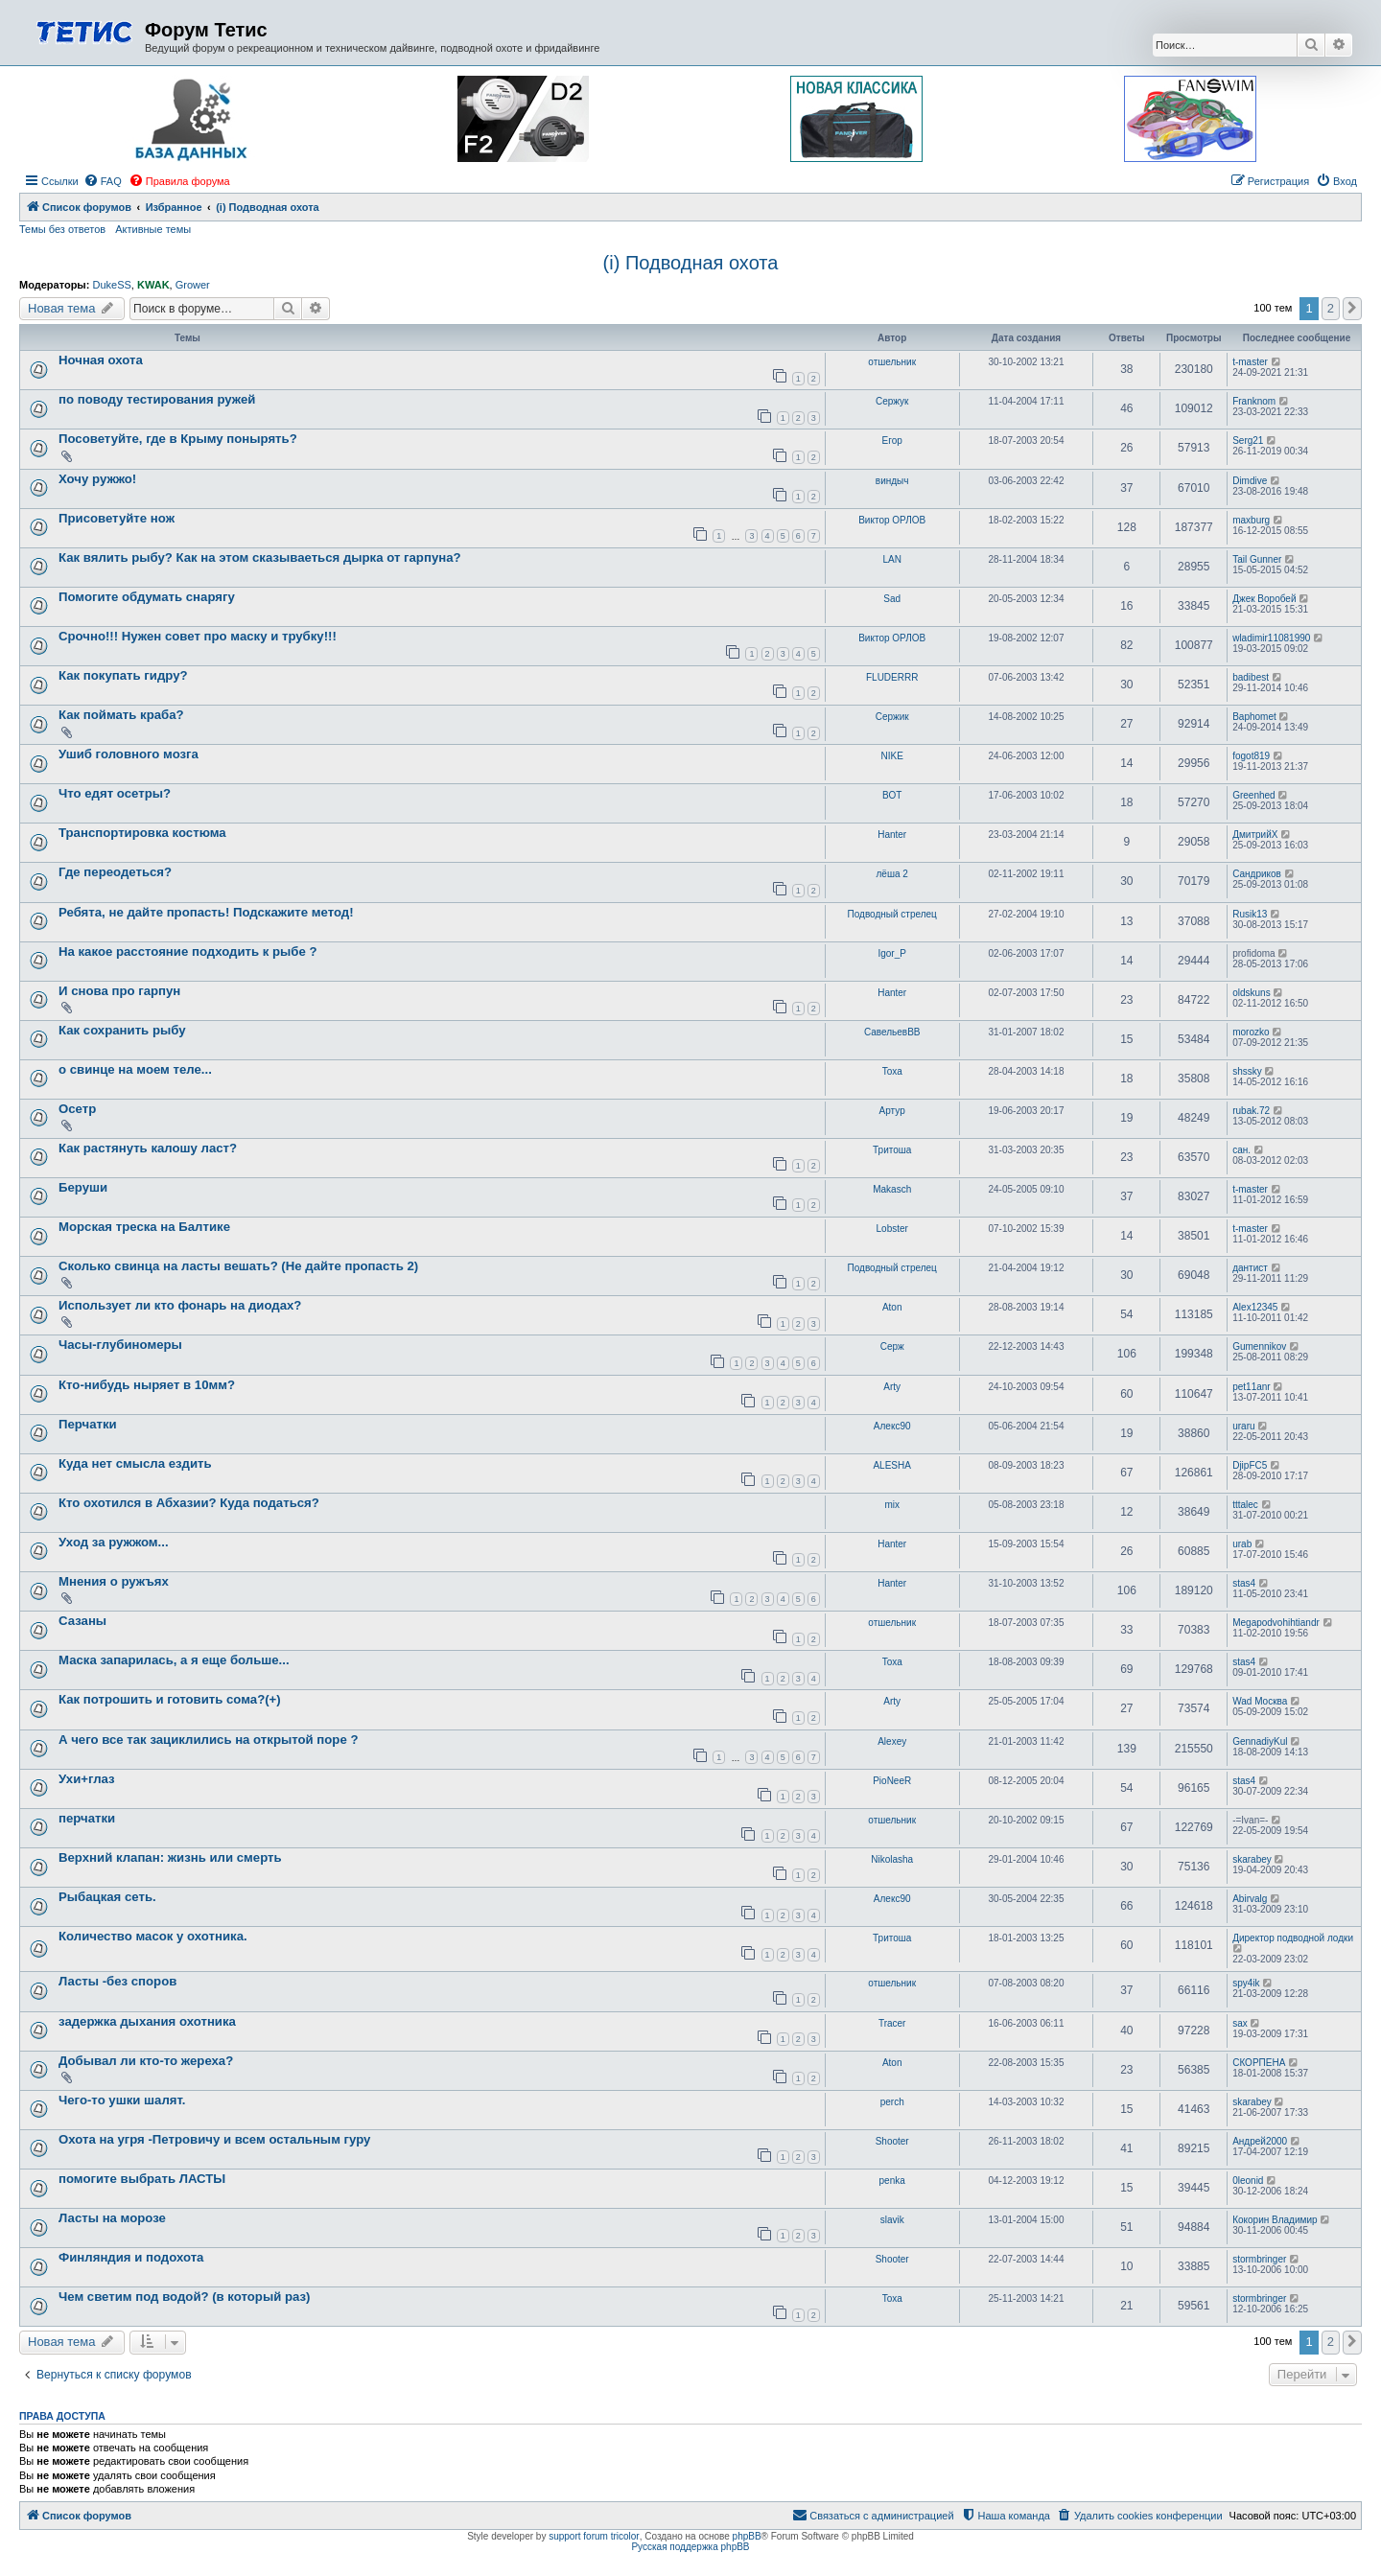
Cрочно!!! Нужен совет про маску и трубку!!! (198, 636)
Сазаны (82, 1620)
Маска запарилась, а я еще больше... (174, 1660)
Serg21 (1247, 440)
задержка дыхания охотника (147, 2021)
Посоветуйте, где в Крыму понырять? (178, 438)
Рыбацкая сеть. (107, 1897)
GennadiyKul (1259, 1741)
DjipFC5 (1249, 1465)
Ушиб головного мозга (129, 754)
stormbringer (1259, 2259)
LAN (891, 559)
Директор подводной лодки (1292, 1938)
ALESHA (891, 1465)
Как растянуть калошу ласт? (148, 1148)
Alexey (892, 1741)
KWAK (153, 284)
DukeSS (111, 284)
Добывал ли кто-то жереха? (146, 2061)
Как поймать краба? (121, 715)
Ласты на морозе (112, 2218)
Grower (193, 284)
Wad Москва (1259, 1701)
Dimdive (1249, 481)
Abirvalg (1249, 1898)
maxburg (1251, 520)
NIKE (892, 756)
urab (1242, 1544)
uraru (1243, 1426)
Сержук (892, 401)
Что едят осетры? (115, 793)
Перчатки (88, 1424)
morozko (1250, 1032)
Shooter (892, 2141)
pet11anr (1251, 1386)
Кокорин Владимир (1274, 2220)
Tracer (892, 2023)
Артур (892, 1110)
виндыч (892, 481)
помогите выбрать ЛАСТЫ (142, 2178)
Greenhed (1253, 795)
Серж (892, 1346)
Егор (892, 440)
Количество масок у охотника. (153, 1936)
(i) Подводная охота (691, 262)
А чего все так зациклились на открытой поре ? (208, 1739)
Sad (892, 598)
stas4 (1243, 1583)
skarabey (1252, 1859)
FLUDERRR (892, 677)
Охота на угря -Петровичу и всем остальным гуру (214, 2139)
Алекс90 (892, 1426)
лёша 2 (892, 874)
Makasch (892, 1189)
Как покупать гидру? (123, 675)
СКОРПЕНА (1258, 2062)
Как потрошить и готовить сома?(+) (170, 1699)
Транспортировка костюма (142, 832)
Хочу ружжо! (97, 479)
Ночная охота (101, 360)
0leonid (1247, 2180)
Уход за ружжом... (114, 1542)
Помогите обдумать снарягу (147, 597)
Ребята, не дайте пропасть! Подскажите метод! (206, 912)
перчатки (87, 1818)
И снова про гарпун (119, 991)
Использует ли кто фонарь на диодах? (180, 1305)
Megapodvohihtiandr (1276, 1622)
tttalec (1245, 1504)
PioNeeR (892, 1780)
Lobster (892, 1228)
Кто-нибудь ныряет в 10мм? (147, 1385)
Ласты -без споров (117, 1981)
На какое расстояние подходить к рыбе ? (188, 951)
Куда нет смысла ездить (135, 1463)
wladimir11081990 (1271, 638)
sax (1240, 2023)
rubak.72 (1251, 1110)
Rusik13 (1249, 914)
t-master (1250, 362)
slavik (892, 2220)
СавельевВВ (892, 1032)
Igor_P (891, 953)
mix (892, 1504)
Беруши (83, 1187)
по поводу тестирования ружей (157, 399)
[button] (1352, 308)
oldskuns (1251, 992)
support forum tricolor (594, 2536)
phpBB (747, 2536)
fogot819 (1251, 756)
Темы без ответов (62, 229)
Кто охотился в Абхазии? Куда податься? (189, 1503)
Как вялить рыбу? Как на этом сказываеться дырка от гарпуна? (260, 557)
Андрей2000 (1259, 2141)
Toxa (892, 1071)
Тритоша (892, 1150)
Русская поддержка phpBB (690, 2546)
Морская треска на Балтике (144, 1226)
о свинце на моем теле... (135, 1069)
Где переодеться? (115, 872)
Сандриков (1256, 874)
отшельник (892, 362)
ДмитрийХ (1254, 834)
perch (892, 2102)
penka (892, 2180)
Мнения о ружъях (114, 1581)
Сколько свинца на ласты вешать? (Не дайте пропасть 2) (238, 1266)
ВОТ (891, 795)
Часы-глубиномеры (120, 1344)
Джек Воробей (1264, 598)
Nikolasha (892, 1859)
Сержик (892, 716)
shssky (1247, 1071)
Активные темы (153, 229)
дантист (1250, 1268)
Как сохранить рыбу (122, 1030)
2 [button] (1330, 308)
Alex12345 (1254, 1307)
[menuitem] (102, 181)
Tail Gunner (1256, 559)
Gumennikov (1259, 1346)
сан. (1241, 1150)
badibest (1250, 677)
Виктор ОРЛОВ (891, 520)
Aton (892, 1307)
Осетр (77, 1109)
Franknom (1254, 401)
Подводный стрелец (892, 914)
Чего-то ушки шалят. (122, 2100)
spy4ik (1245, 1983)
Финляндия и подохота (131, 2257)
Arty (892, 1386)
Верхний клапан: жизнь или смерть (170, 1857)
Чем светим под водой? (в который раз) (184, 2296)
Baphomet (1254, 716)
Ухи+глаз (87, 1779)
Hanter (892, 834)
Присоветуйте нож (117, 518)
